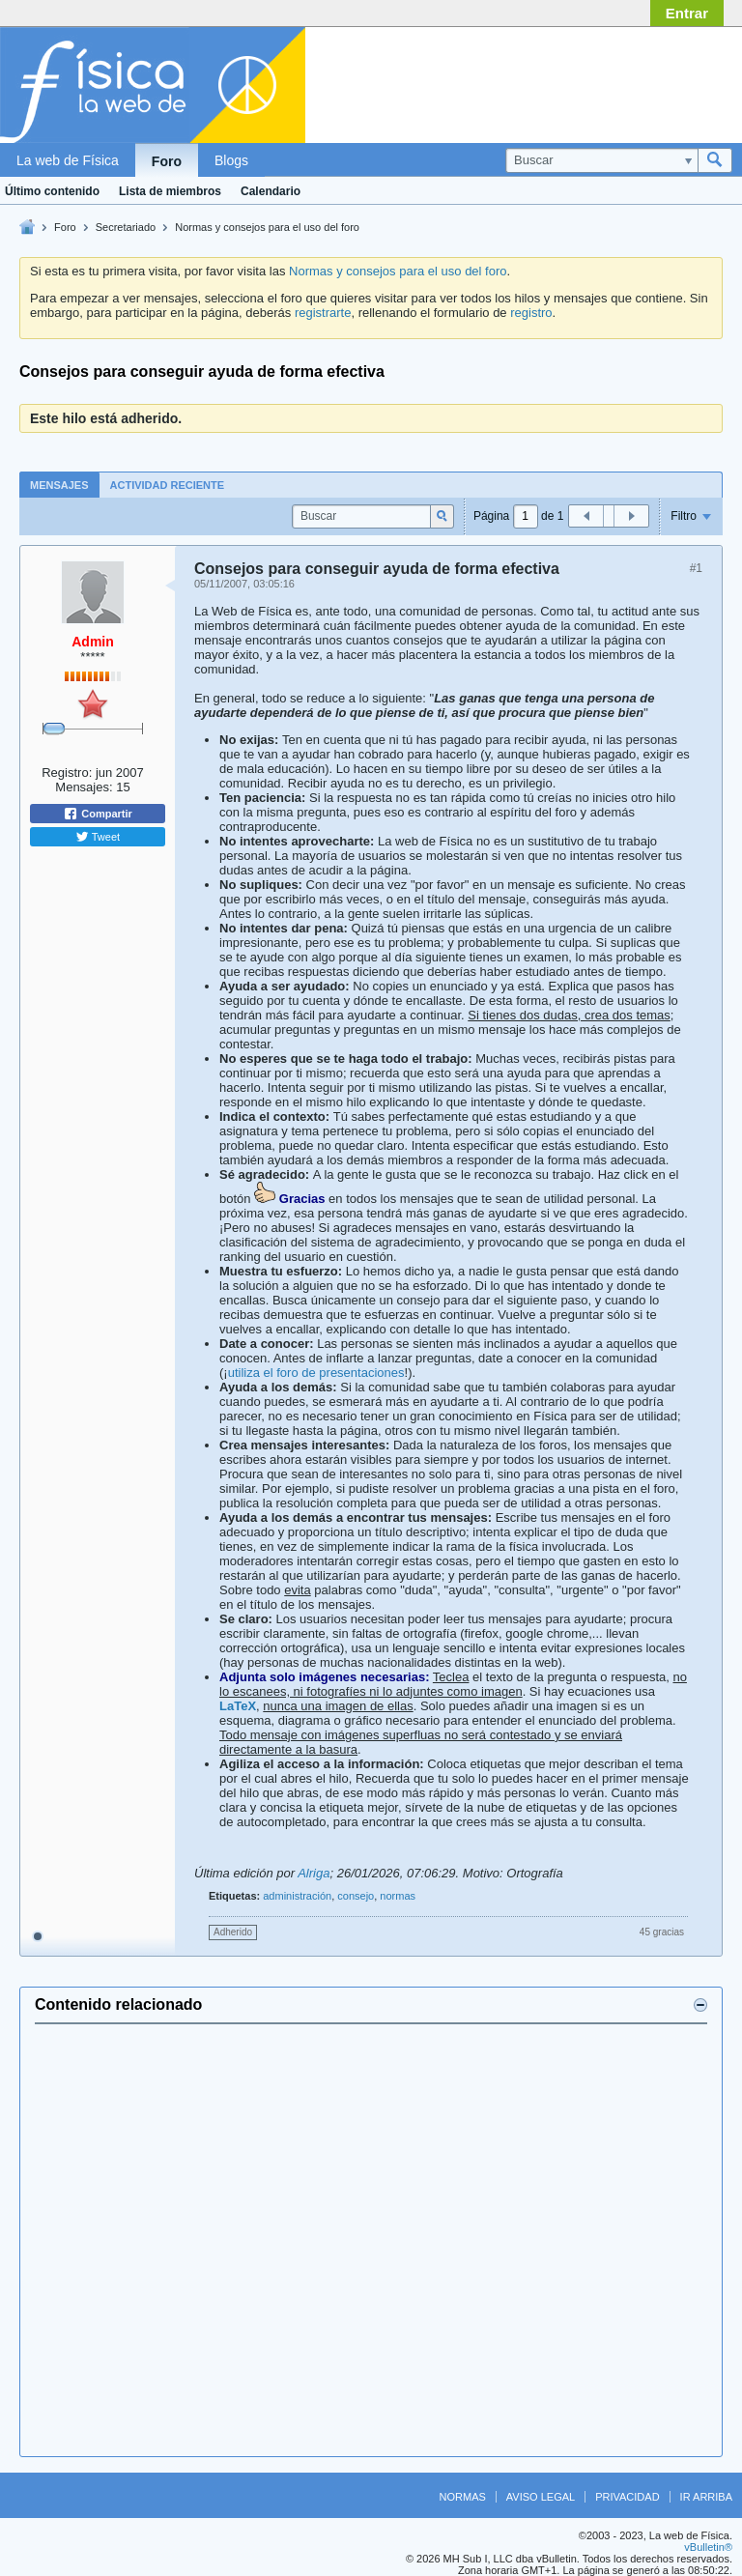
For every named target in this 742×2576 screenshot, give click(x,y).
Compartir (97, 813)
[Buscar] (601, 160)
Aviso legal (540, 2497)
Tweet (97, 837)
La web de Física (67, 160)
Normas (463, 2497)
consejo (355, 1896)
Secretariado (126, 227)
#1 (696, 568)
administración (297, 1896)
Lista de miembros (170, 191)
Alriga (313, 1873)
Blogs (231, 160)
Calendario (270, 191)
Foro (167, 161)
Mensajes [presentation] (59, 485)
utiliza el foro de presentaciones (316, 1372)
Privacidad (627, 2497)
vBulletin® (708, 2547)
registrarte (323, 312)
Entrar (687, 13)
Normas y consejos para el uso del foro (267, 227)
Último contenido (52, 191)
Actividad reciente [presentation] (167, 485)
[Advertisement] (577, 80)
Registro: (67, 772)
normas (397, 1896)
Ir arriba (706, 2497)
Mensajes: (83, 787)
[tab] (59, 485)
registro (531, 312)
